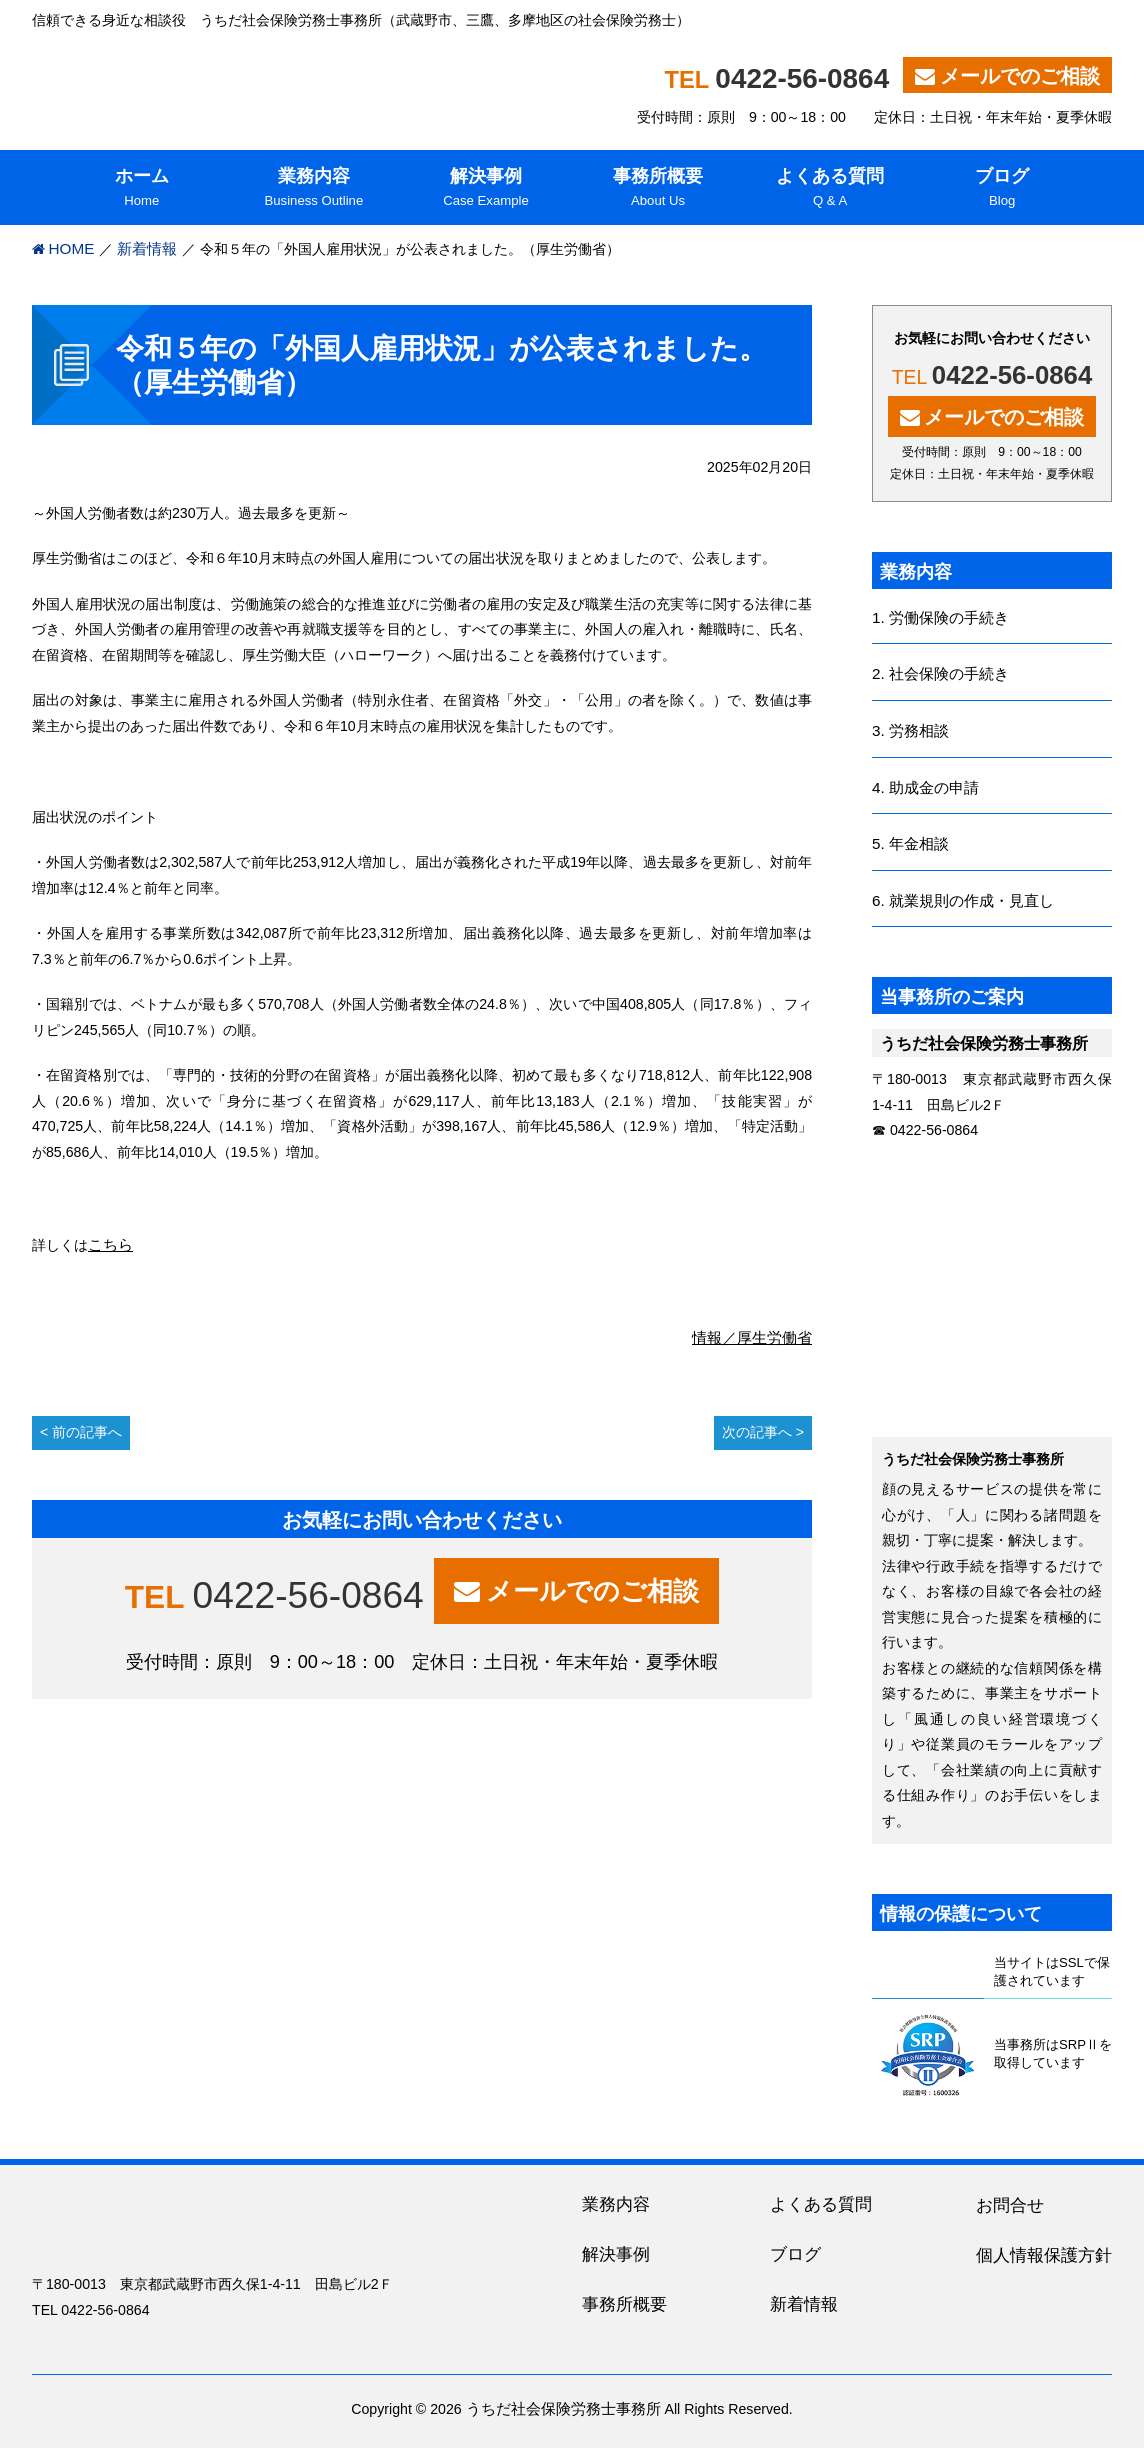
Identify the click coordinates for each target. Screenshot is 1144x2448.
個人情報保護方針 (1044, 2255)
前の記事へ (87, 1432)
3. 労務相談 (910, 730)
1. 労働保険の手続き (940, 617)
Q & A (830, 186)
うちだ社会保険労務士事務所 (563, 2408)
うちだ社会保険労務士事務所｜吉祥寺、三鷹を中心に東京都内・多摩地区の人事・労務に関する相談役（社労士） (288, 80)
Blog (1002, 186)
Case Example (486, 186)
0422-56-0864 (802, 78)
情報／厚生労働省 (752, 1337)
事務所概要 (624, 2304)
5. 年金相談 (910, 843)
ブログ (795, 2254)
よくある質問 (821, 2204)
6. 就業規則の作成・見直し (963, 900)
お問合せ (1010, 2205)
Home (142, 186)
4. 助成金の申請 (925, 787)
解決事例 (616, 2254)
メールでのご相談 (1020, 76)
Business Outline (314, 186)
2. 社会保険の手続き (940, 673)
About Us (658, 186)
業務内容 (616, 2204)
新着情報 (147, 248)
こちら (110, 1244)
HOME (72, 248)
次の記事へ (757, 1432)
